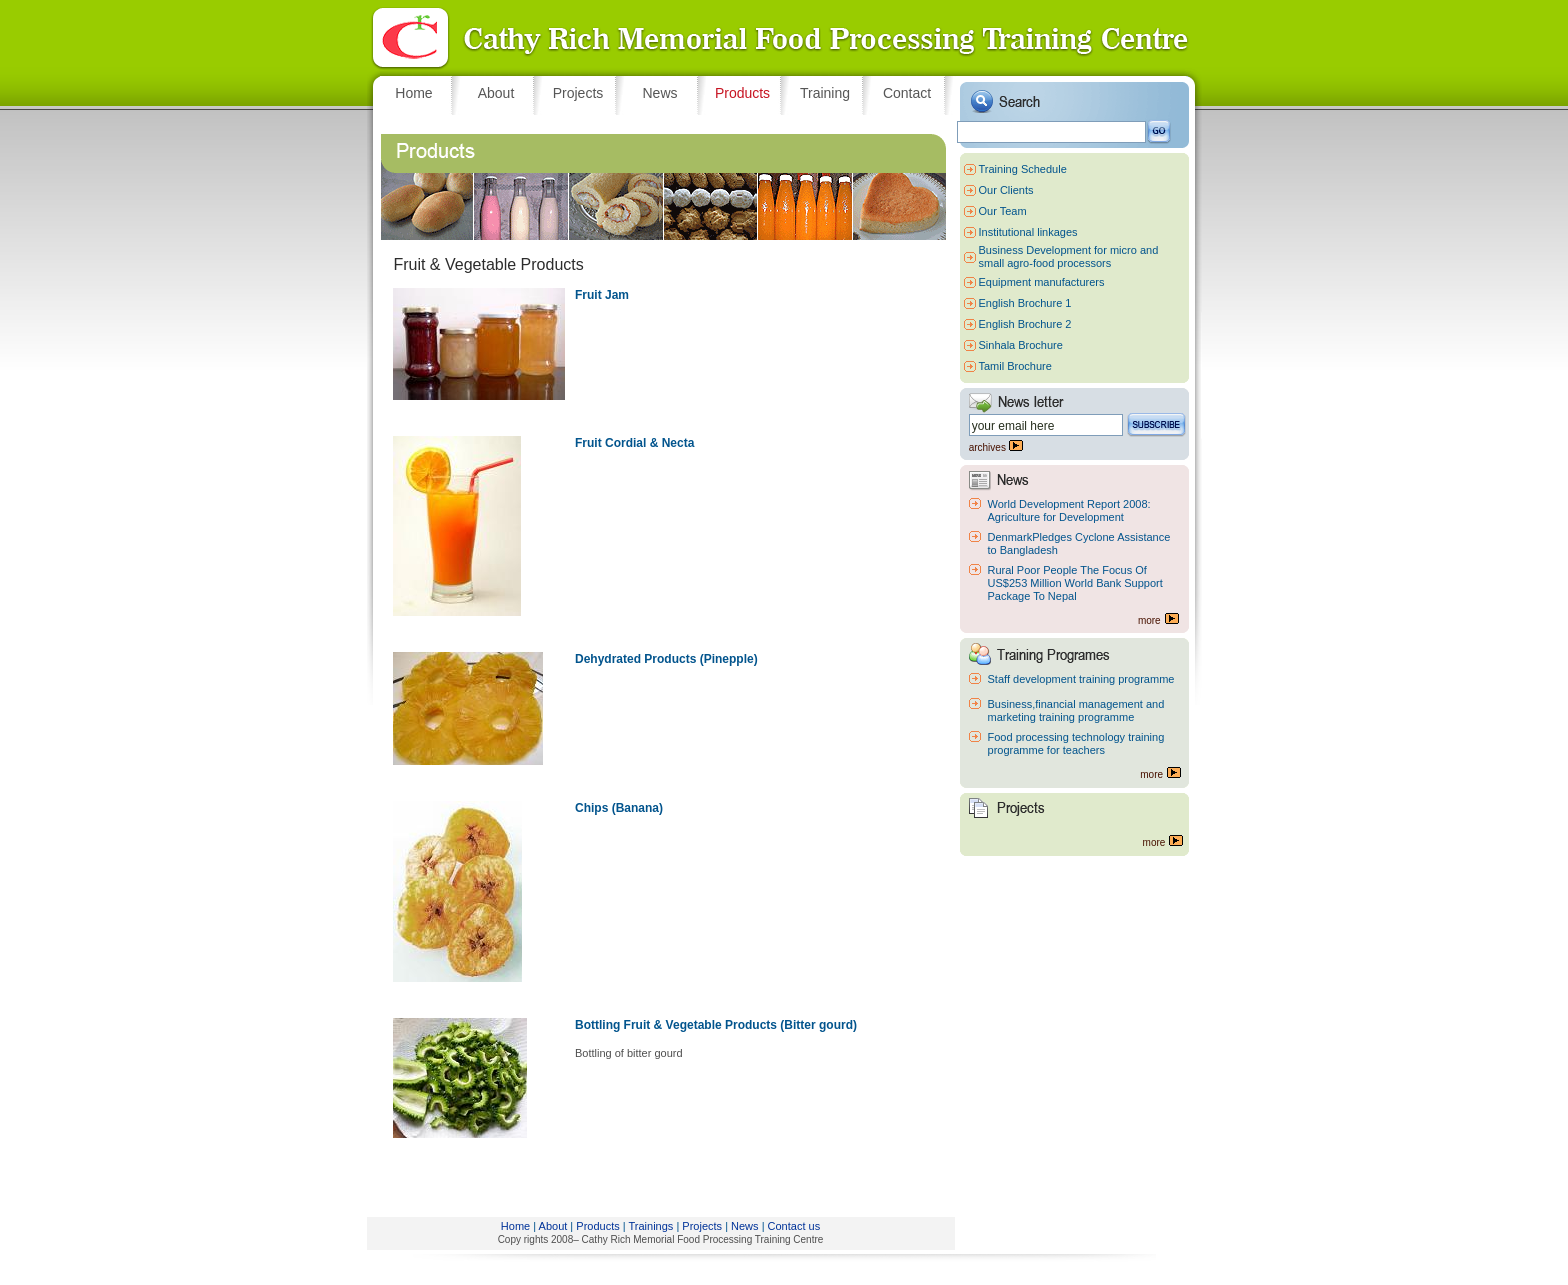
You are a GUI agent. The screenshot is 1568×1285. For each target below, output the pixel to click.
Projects (702, 1226)
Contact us (794, 1226)
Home (515, 1226)
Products (597, 1226)
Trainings (651, 1226)
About (553, 1226)
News (745, 1226)
